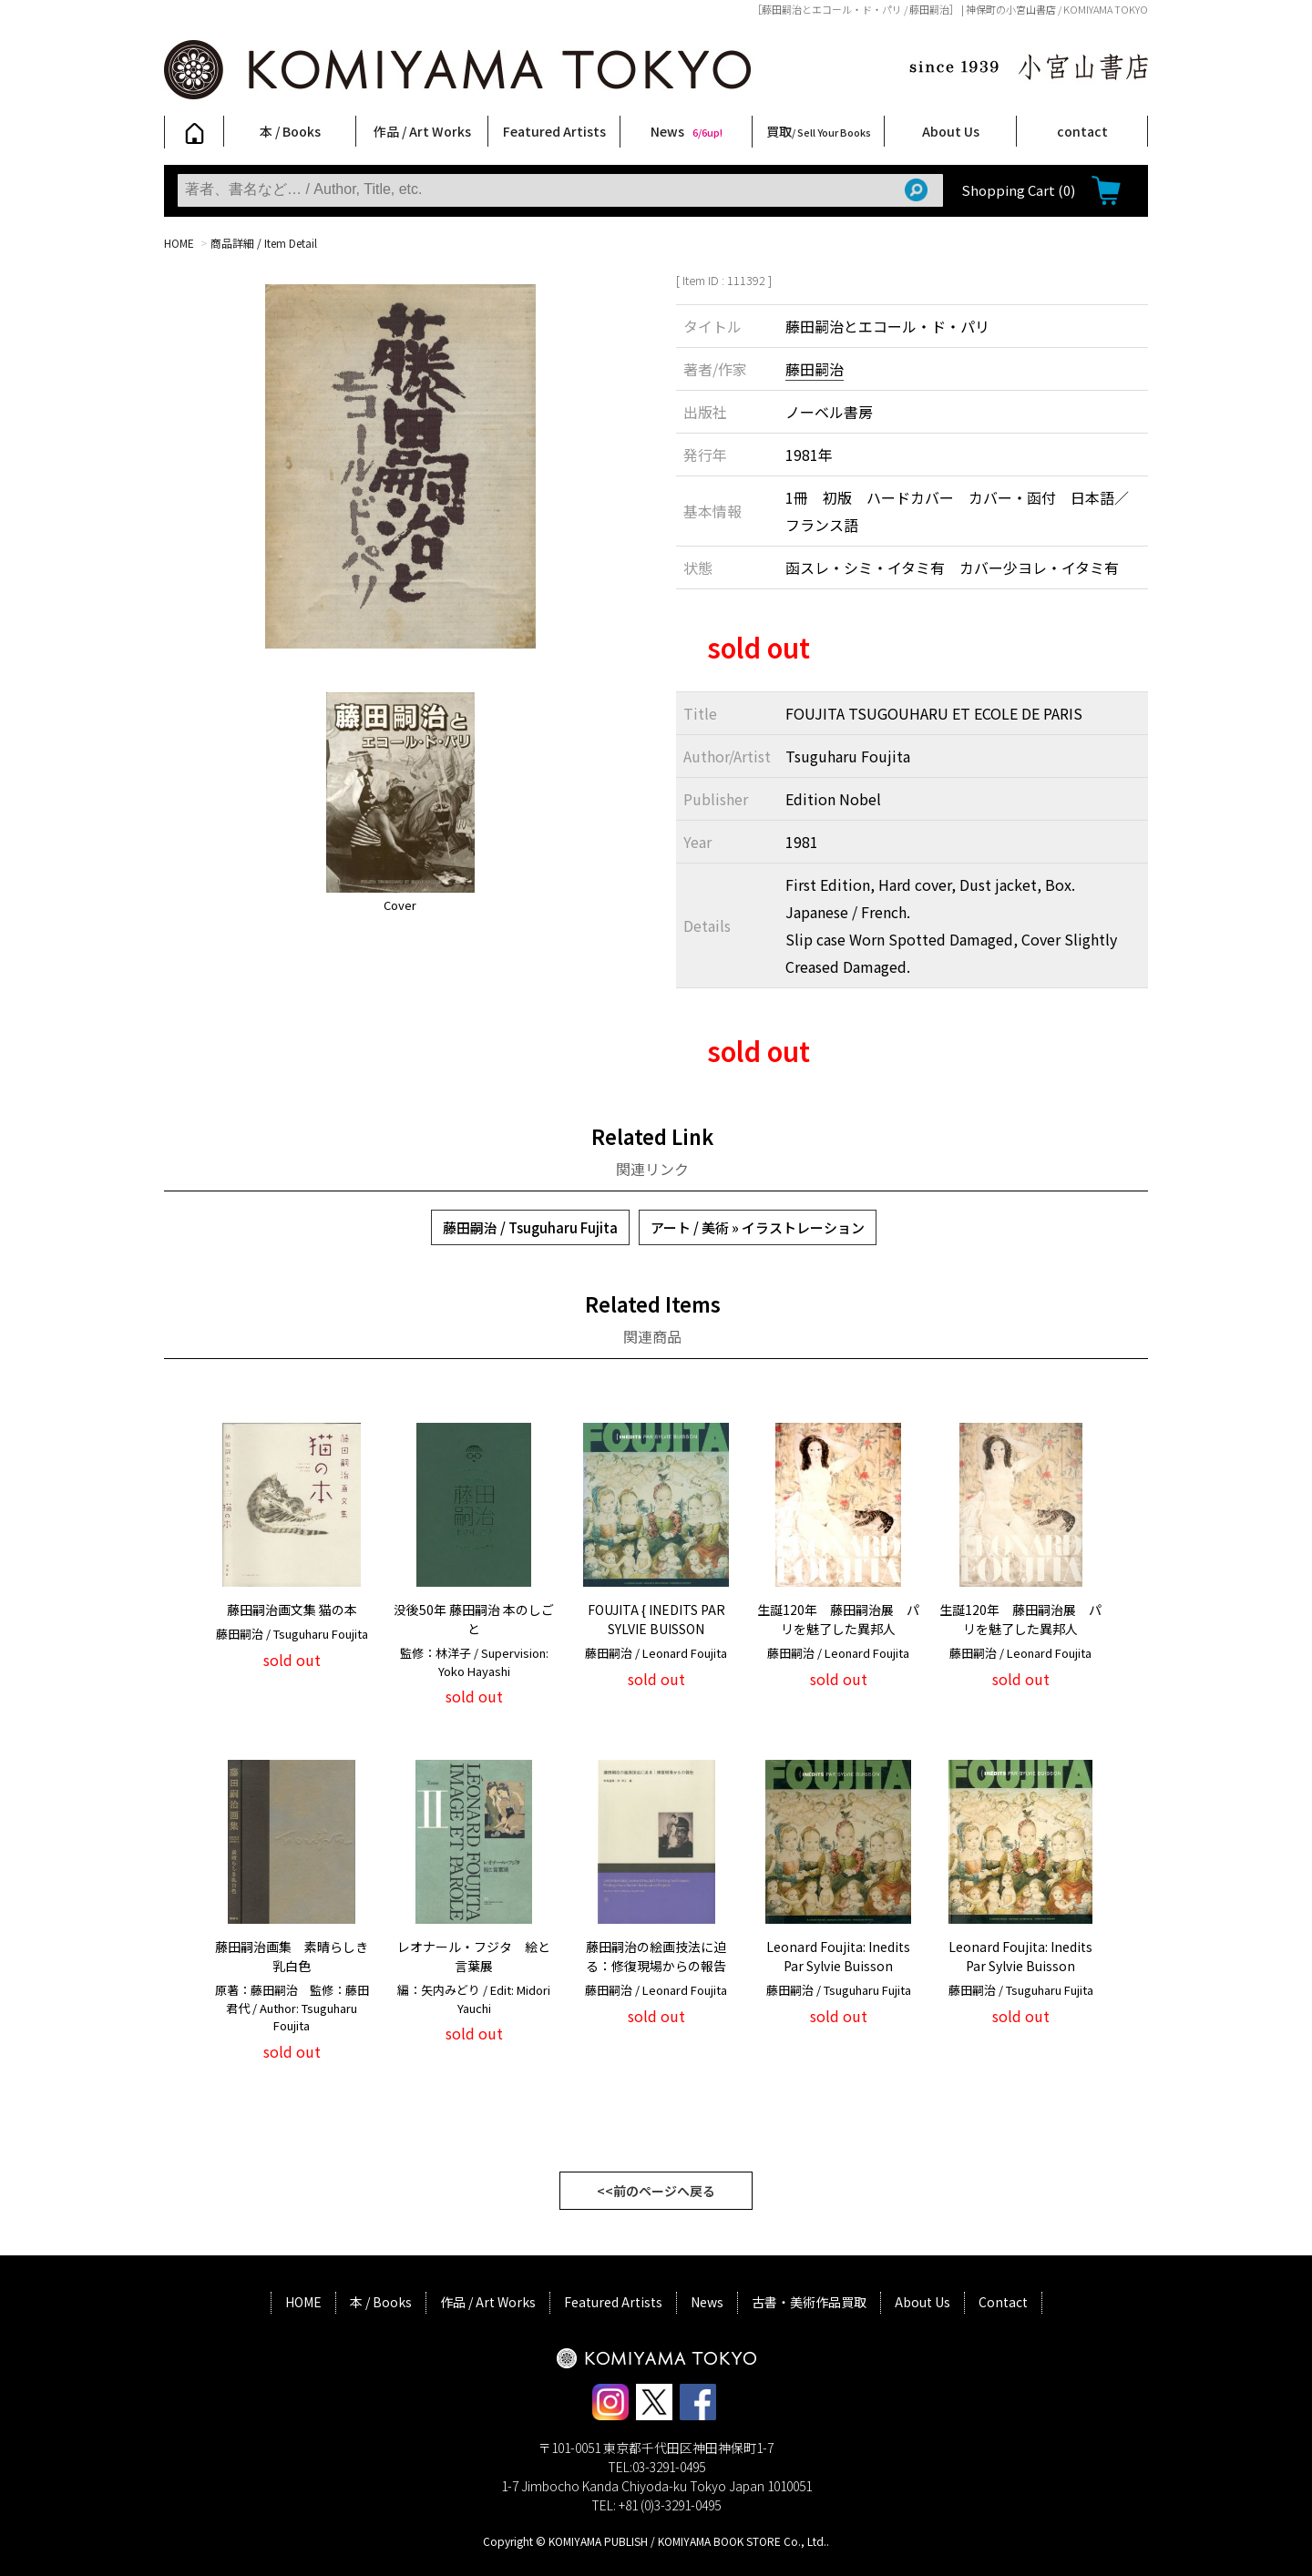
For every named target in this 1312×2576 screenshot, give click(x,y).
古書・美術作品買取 (809, 2302)
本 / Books (290, 131)
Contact (1003, 2302)
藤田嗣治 (814, 369)
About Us (950, 131)
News (687, 131)
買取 (818, 131)
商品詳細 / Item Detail (263, 242)
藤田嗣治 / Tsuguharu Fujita (530, 1227)
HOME (179, 242)
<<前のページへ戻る (656, 2191)
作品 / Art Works (422, 131)
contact (1082, 131)
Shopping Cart (1018, 189)
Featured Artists (554, 131)
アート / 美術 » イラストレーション (758, 1227)
